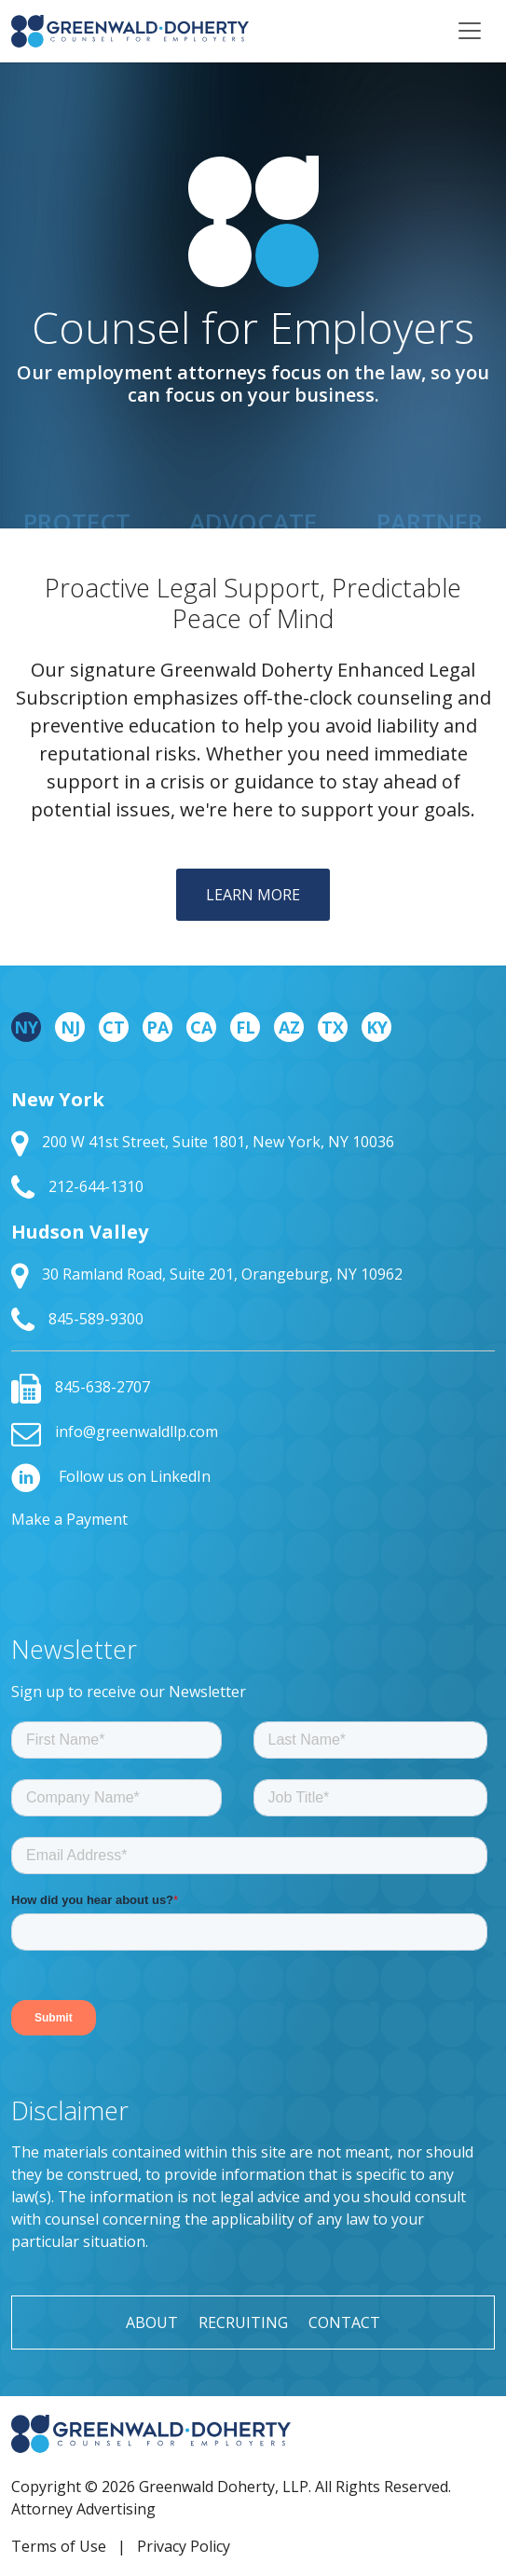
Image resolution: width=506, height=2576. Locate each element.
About (152, 2322)
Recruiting (243, 2322)
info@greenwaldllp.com (114, 1431)
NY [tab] (26, 1027)
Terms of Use (58, 2546)
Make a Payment (69, 1519)
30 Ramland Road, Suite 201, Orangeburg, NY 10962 (207, 1274)
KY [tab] (377, 1027)
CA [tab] (201, 1027)
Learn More (253, 894)
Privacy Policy (183, 2546)
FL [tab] (245, 1027)
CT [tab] (114, 1027)
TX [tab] (332, 1027)
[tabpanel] (253, 1211)
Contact (344, 2322)
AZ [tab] (289, 1027)
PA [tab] (157, 1027)
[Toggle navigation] (469, 30)
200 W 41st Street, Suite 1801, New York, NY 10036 (202, 1141)
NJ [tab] (70, 1027)
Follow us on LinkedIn (111, 1476)
